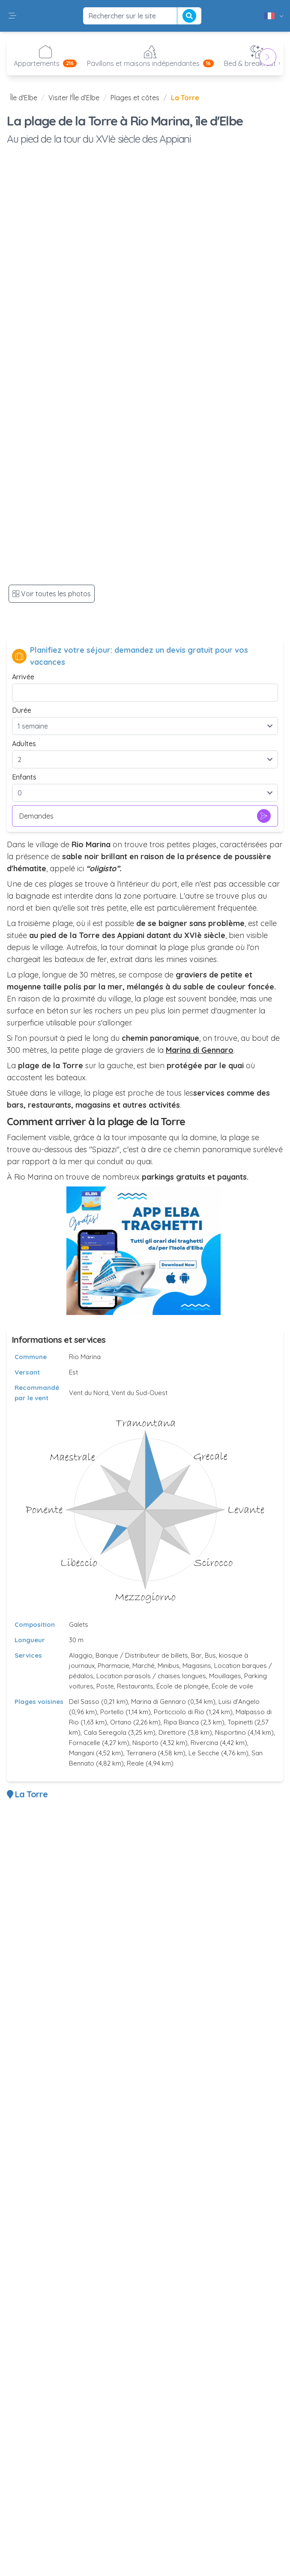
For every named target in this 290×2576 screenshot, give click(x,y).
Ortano (121, 1722)
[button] (12, 15)
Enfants (24, 777)
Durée (21, 710)
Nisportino (230, 1732)
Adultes (24, 743)
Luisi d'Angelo (239, 1701)
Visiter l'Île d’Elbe (73, 97)
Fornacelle (84, 1743)
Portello (112, 1712)
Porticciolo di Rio (179, 1712)
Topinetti (240, 1722)
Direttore (172, 1732)
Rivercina (204, 1743)
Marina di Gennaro (158, 1701)
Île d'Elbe (23, 97)
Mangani (81, 1753)
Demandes (145, 816)
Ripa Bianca (181, 1722)
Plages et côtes (135, 97)
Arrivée (23, 676)
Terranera (141, 1753)
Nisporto (145, 1743)
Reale (135, 1763)
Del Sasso (84, 1701)
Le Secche (203, 1753)
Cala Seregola (105, 1732)
